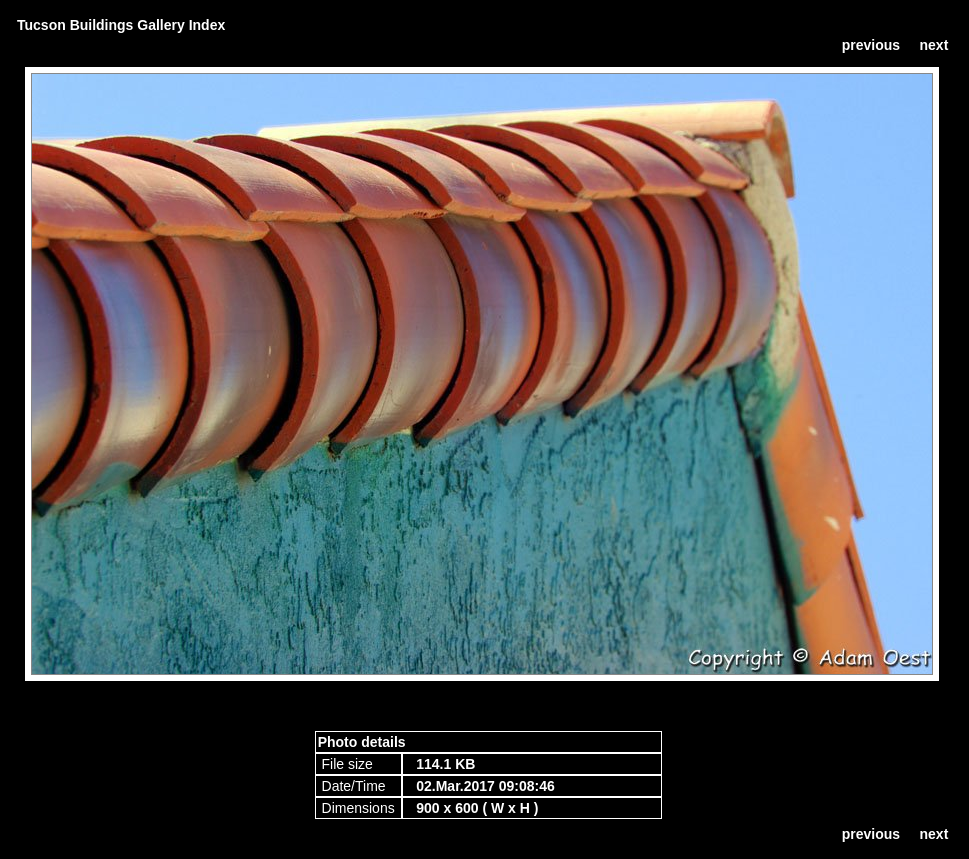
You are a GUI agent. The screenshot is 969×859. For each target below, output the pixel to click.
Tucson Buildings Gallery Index (121, 25)
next (934, 45)
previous (871, 45)
